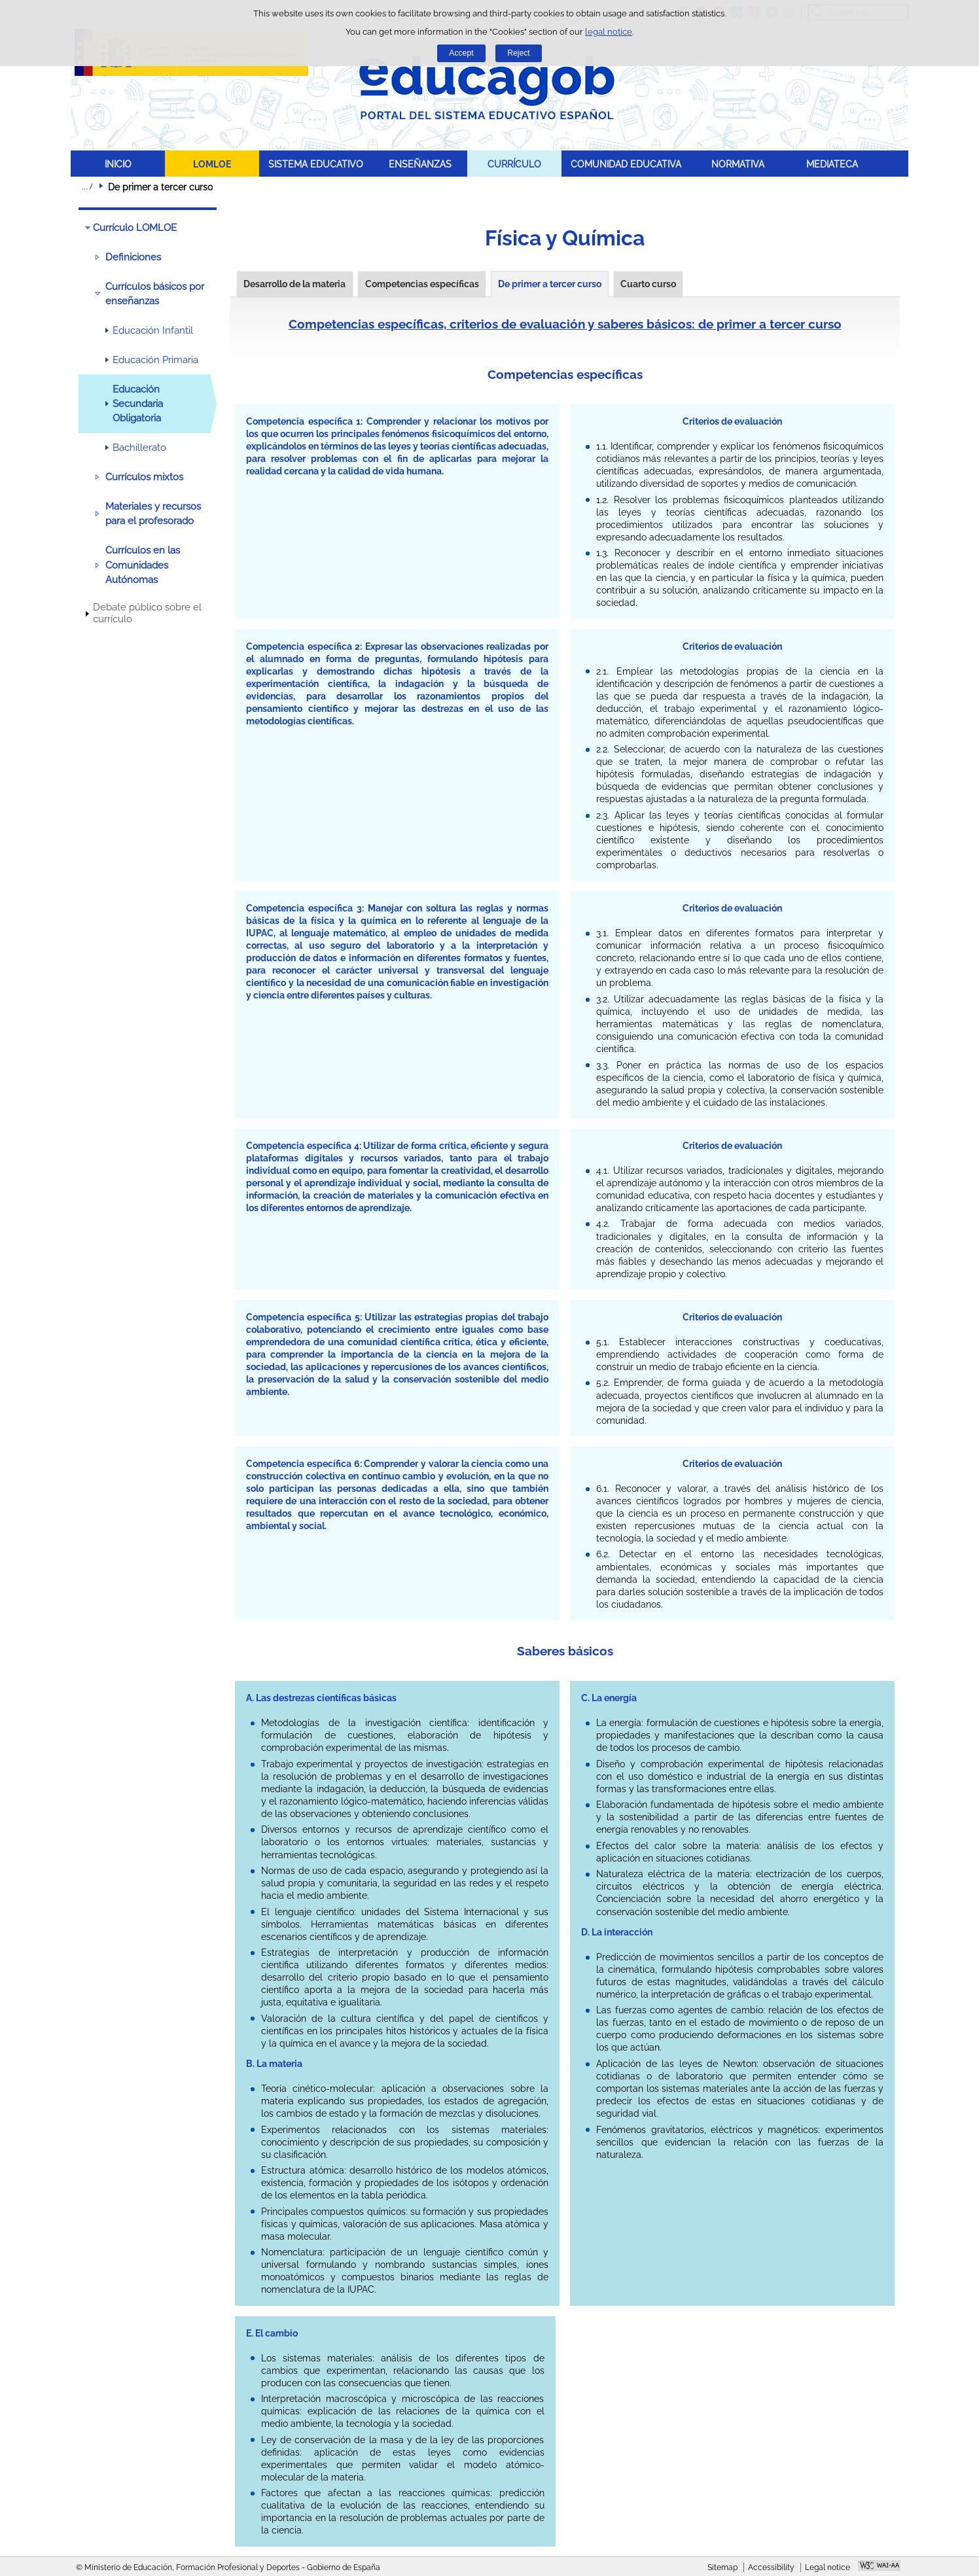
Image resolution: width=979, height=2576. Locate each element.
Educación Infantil (153, 330)
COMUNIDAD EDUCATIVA (626, 163)
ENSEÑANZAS (420, 163)
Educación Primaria (155, 360)
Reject (518, 53)
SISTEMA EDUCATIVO (315, 163)
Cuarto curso (648, 284)
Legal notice (827, 2567)
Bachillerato (139, 447)
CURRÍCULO (514, 163)
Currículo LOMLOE (135, 228)
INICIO (118, 163)
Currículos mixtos (144, 477)
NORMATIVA (737, 163)
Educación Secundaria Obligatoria (138, 404)
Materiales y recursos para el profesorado (153, 514)
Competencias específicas (422, 284)
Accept (461, 53)
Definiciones (133, 257)
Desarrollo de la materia (294, 284)
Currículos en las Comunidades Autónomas (142, 565)
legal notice (608, 32)
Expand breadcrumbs (87, 186)
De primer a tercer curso (549, 284)
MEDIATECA (832, 163)
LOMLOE (212, 163)
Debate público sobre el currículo (147, 613)
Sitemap (722, 2567)
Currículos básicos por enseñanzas (154, 294)
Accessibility (771, 2567)
